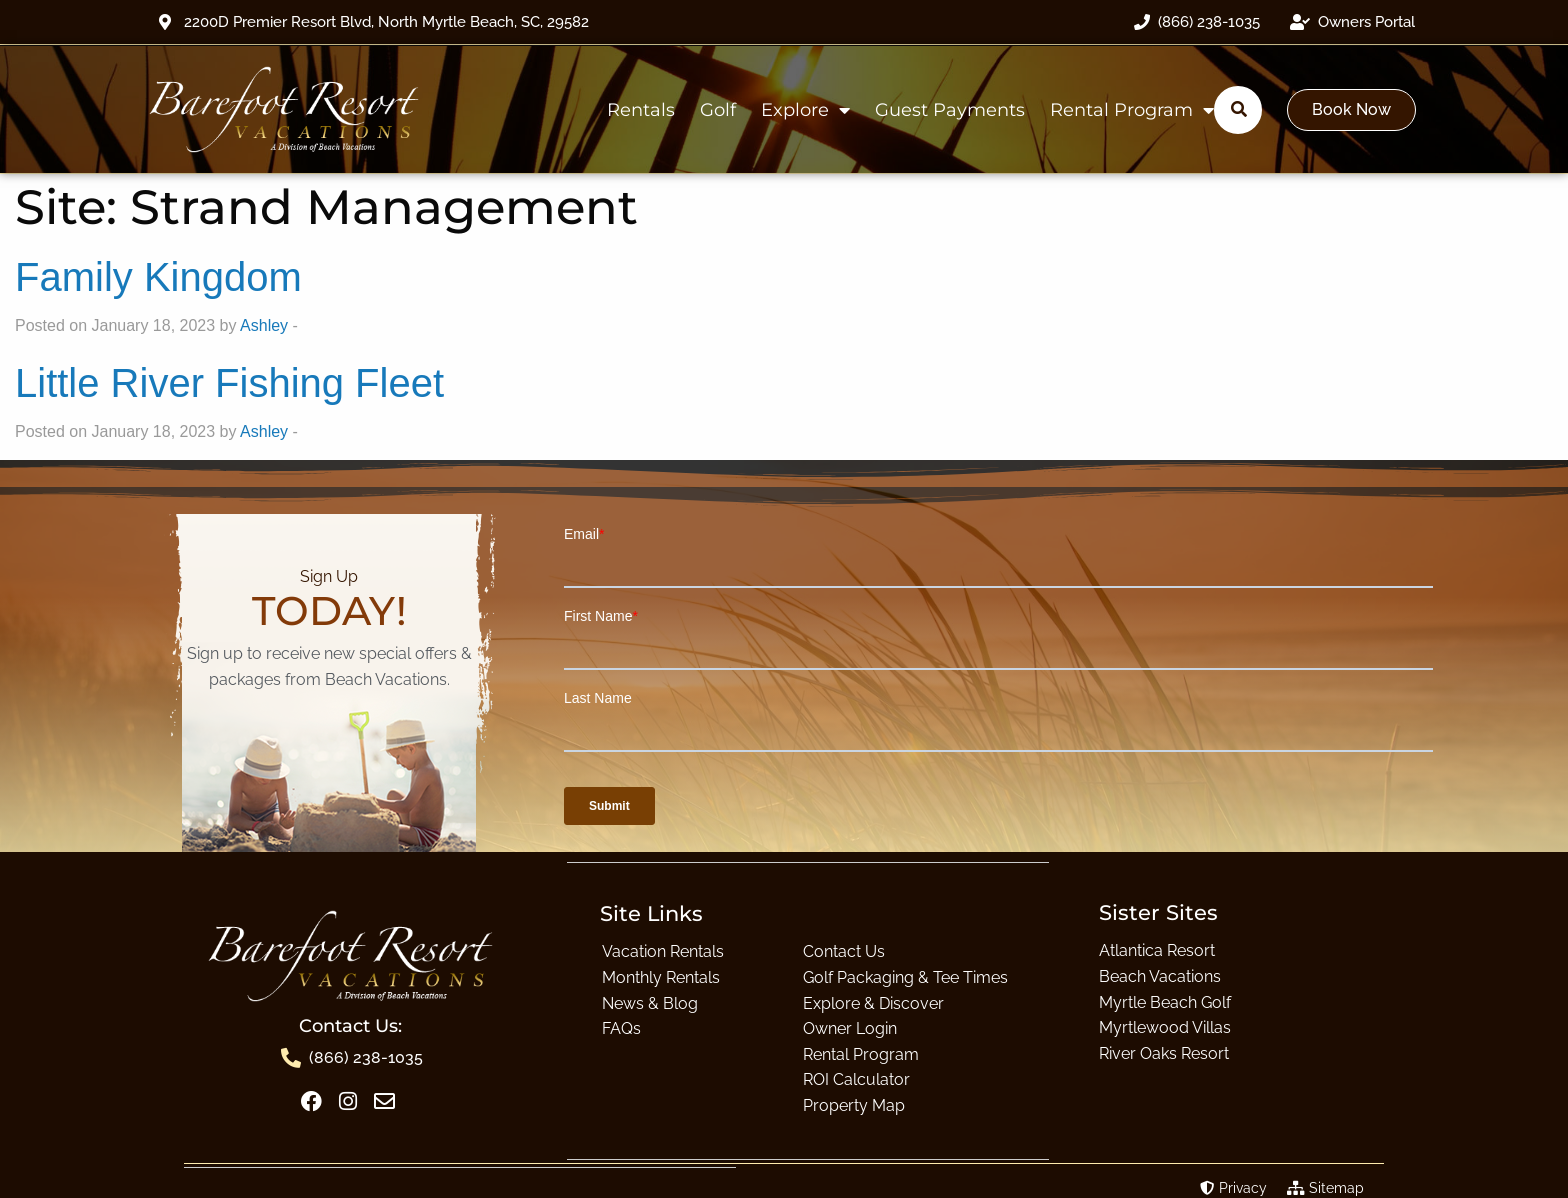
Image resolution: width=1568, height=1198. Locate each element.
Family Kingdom (158, 277)
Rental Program (1132, 110)
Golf (718, 110)
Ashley (264, 325)
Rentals (641, 110)
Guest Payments (950, 110)
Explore (805, 110)
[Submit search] (1239, 109)
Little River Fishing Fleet (229, 383)
